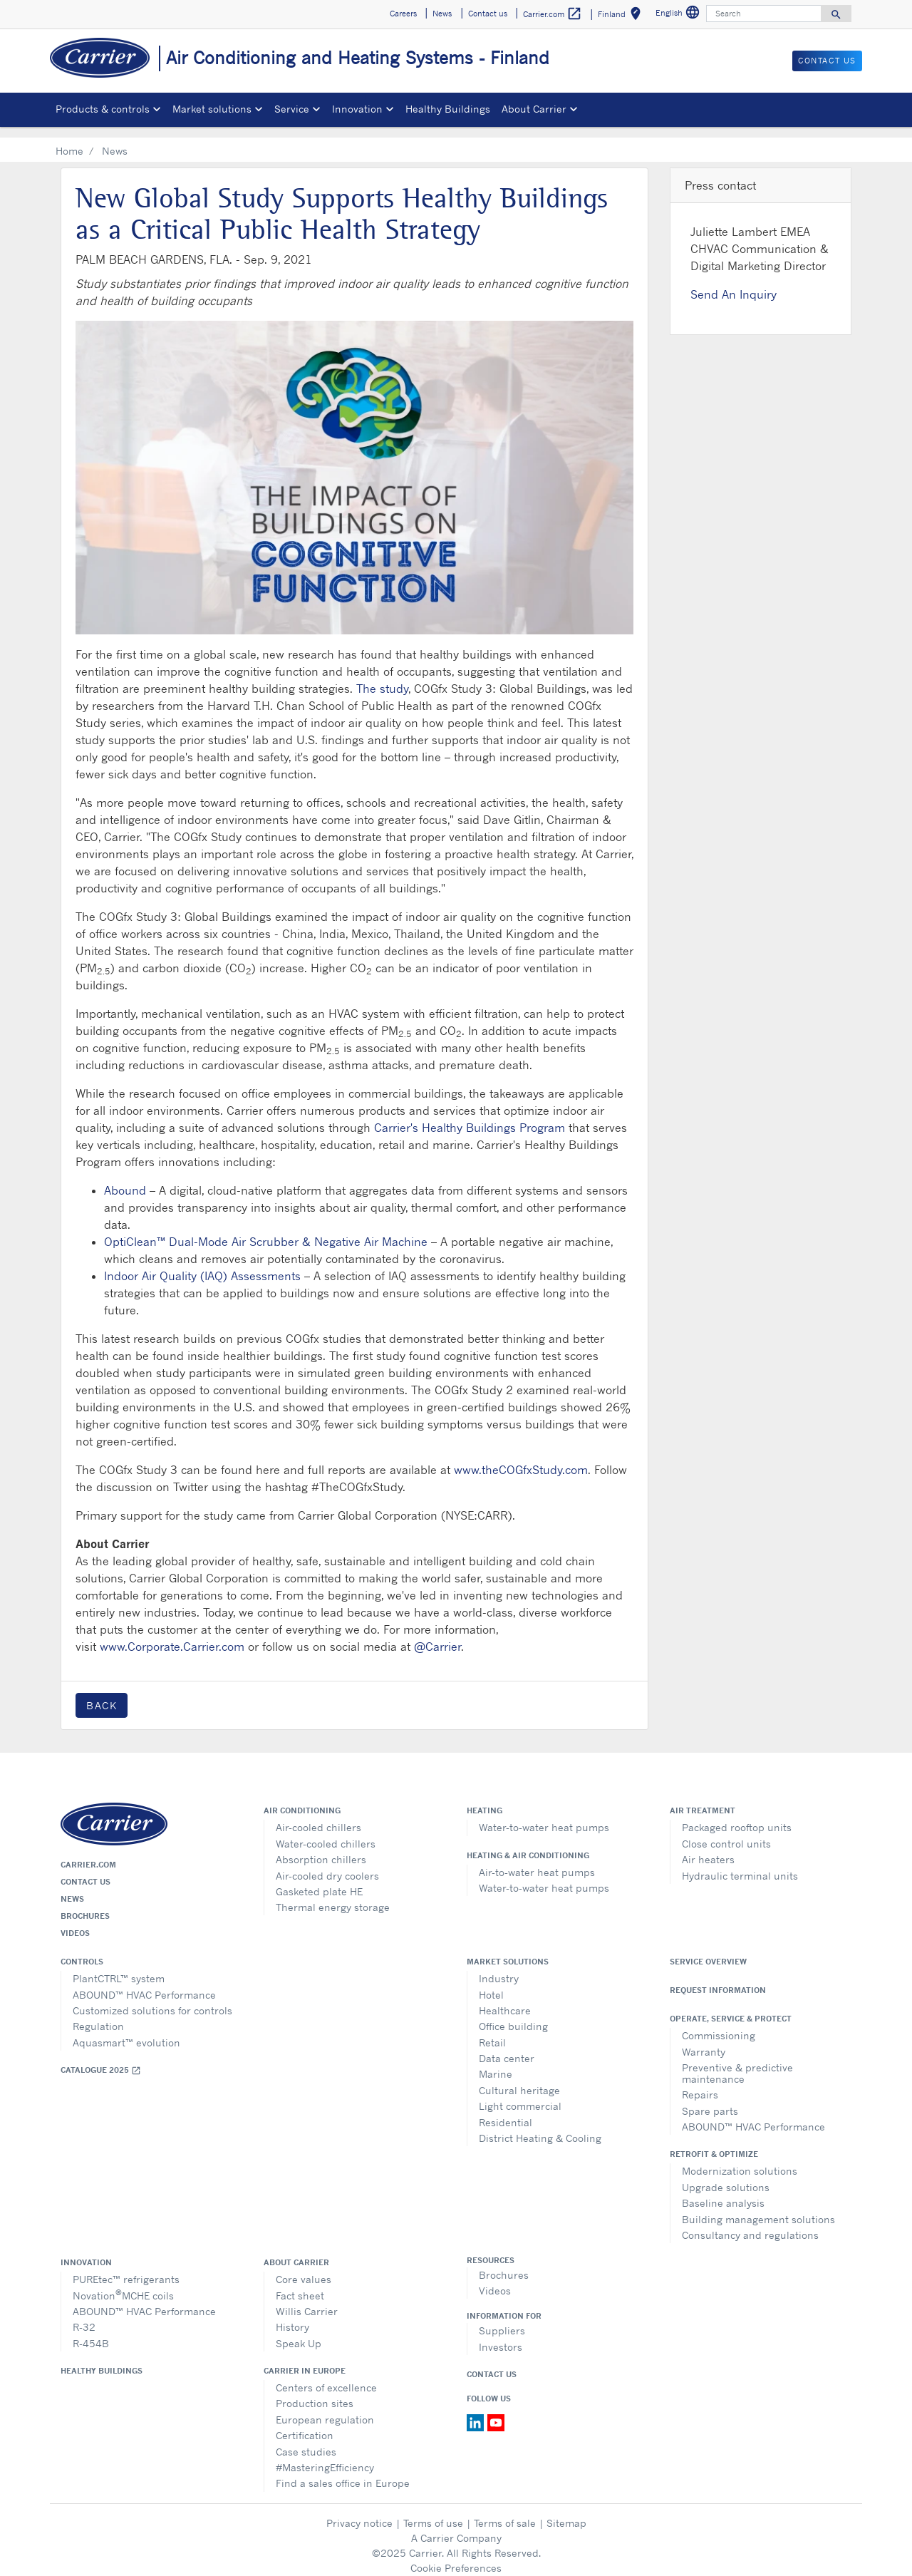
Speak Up (298, 2333)
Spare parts (710, 2100)
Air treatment (702, 1800)
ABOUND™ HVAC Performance (144, 1984)
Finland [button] (622, 16)
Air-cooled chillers (318, 1816)
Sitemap (566, 2512)
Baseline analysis (723, 2192)
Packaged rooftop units (737, 1816)
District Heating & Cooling (540, 2127)
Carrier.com (88, 1854)
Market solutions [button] (212, 109)
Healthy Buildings (447, 109)
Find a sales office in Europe (343, 2472)
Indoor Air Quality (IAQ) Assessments (202, 1265)
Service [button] (291, 109)
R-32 (84, 2316)
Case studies (306, 2441)
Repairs (700, 2084)
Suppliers (502, 2320)
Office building (513, 2015)
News (72, 1888)
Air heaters (708, 1849)
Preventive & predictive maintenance (737, 2062)
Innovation (86, 2252)
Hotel (491, 1984)
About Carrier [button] (534, 109)
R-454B (91, 2333)
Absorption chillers (321, 1849)
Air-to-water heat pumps (537, 1861)
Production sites (314, 2392)
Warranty (703, 2041)
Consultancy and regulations (750, 2224)
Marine (495, 2063)
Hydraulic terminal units (740, 1865)
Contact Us (492, 2364)
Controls (82, 1951)
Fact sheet (300, 2285)
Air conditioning (302, 1800)
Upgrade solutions (726, 2176)
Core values (303, 2268)
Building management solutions (758, 2209)
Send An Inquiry (733, 284)
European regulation (325, 2409)
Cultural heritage (519, 2079)
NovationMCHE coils (123, 2283)
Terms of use (433, 2512)
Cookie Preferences (456, 2557)
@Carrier (437, 1636)
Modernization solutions (739, 2160)
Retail (492, 2032)
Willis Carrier (307, 2300)
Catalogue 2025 (101, 2059)
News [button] (442, 14)
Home (69, 140)
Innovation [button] (357, 109)
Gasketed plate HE (319, 1881)
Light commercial (520, 2095)
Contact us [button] (487, 14)
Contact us (85, 1871)
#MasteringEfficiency (325, 2457)
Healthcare (505, 2000)
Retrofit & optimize (714, 2143)
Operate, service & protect (731, 2008)
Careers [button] (403, 14)
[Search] (764, 13)
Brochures (85, 1905)
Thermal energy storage (333, 1896)
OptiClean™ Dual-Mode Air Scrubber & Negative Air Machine (266, 1231)
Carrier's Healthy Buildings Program (469, 1117)
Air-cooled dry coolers (327, 1865)
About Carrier (296, 2252)
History (292, 2316)
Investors (500, 2336)
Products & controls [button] (103, 109)
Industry (499, 1968)
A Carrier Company (456, 2527)
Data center (506, 2047)
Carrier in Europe (305, 2360)
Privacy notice (359, 2512)
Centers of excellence (326, 2377)
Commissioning (718, 2025)
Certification (304, 2424)
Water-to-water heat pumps (544, 1816)
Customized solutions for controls (152, 2000)
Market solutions (508, 1951)
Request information (718, 1979)
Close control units (726, 1833)
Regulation (98, 2015)
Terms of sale (505, 2512)
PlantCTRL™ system (119, 1968)
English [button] (679, 14)
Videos (75, 1922)
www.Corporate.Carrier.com (172, 1636)
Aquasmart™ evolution (126, 2032)
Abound (125, 1180)
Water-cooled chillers (325, 1833)
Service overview (708, 1951)
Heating (484, 1800)
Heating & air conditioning (528, 1845)
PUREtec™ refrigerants (126, 2268)
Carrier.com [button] (552, 14)
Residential (505, 2112)
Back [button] (101, 1695)
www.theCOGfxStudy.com (521, 1459)
